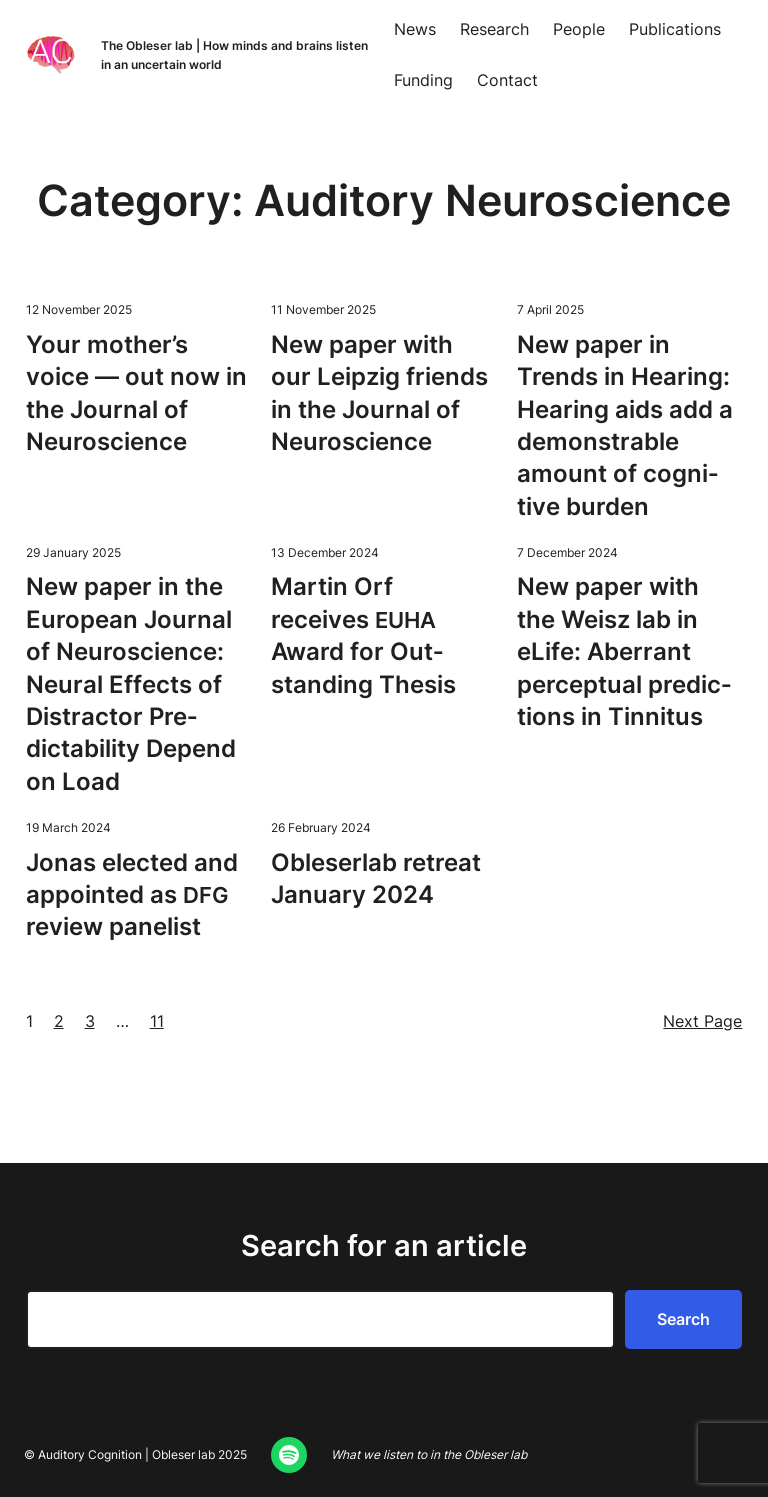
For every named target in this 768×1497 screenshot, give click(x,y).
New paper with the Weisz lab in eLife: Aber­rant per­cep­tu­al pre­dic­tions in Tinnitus (624, 651)
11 (157, 1021)
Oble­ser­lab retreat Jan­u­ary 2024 (376, 878)
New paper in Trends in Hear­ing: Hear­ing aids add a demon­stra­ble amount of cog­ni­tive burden (625, 425)
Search (683, 1319)
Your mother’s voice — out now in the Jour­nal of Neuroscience (136, 393)
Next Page (702, 1021)
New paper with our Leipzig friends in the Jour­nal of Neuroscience (379, 393)
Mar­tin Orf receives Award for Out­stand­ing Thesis (363, 635)
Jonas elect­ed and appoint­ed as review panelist (132, 895)
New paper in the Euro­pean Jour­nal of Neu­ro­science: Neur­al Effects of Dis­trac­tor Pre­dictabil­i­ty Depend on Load (131, 683)
